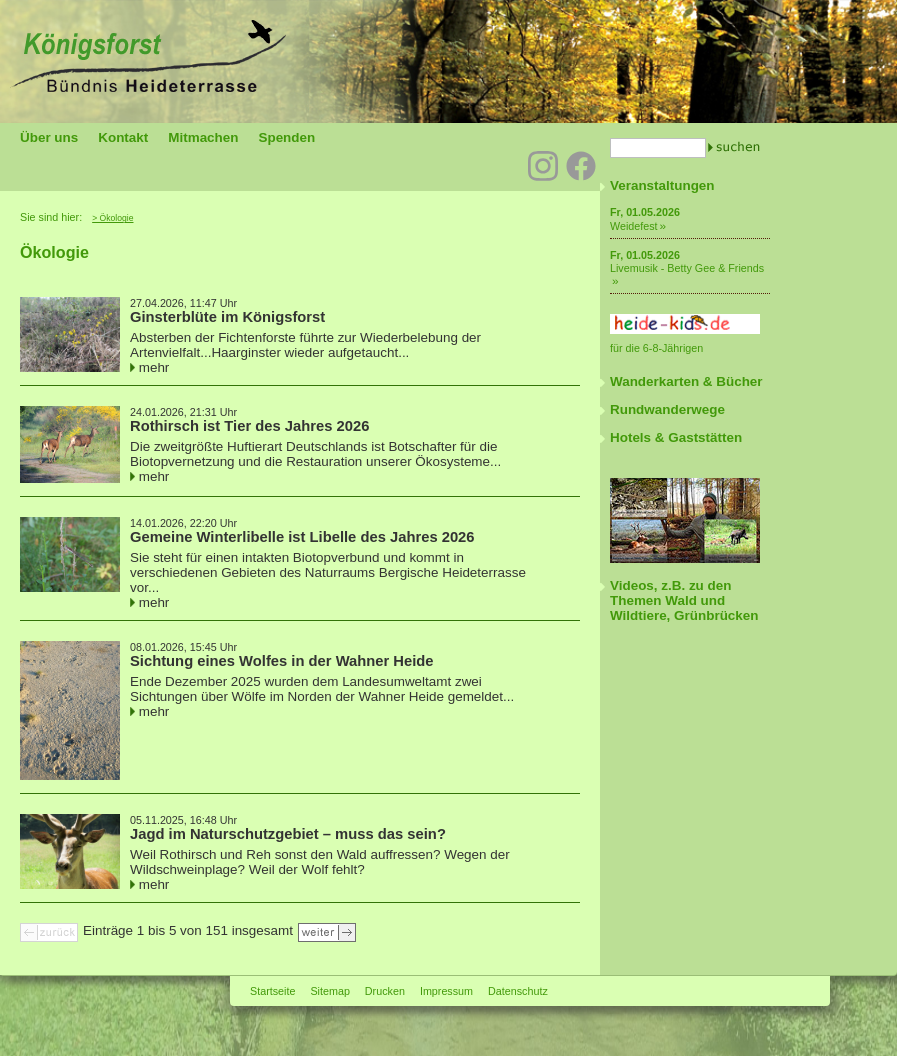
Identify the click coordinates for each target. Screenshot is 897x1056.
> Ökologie (112, 218)
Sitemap (329, 991)
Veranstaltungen (662, 185)
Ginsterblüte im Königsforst (227, 317)
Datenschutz (518, 991)
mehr (154, 367)
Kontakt (123, 137)
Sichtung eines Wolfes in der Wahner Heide (282, 661)
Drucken (385, 991)
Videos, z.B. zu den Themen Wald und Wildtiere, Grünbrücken (684, 600)
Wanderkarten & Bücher (686, 381)
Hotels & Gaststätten (676, 437)
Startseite (272, 991)
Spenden (286, 137)
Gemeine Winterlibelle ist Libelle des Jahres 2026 (302, 537)
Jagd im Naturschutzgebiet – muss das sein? (288, 834)
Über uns (49, 137)
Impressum (446, 991)
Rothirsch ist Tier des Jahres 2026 (249, 426)
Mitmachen (203, 137)
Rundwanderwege (667, 409)
